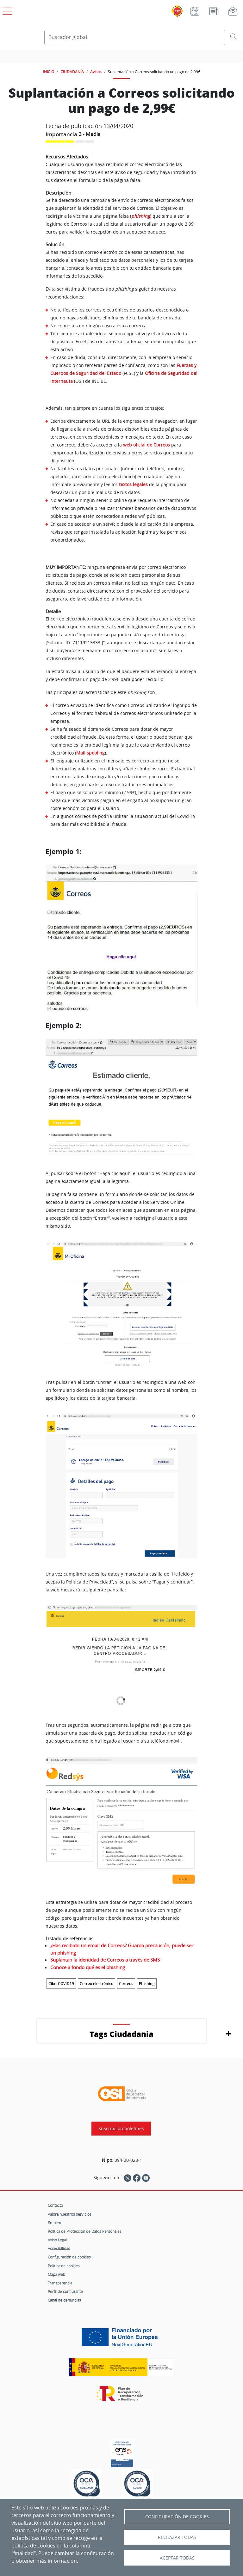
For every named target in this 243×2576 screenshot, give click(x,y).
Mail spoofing (90, 753)
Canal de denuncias (64, 2300)
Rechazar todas (177, 2537)
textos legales (133, 484)
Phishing (147, 1983)
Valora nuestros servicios (69, 2214)
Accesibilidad (59, 2248)
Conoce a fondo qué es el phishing (87, 1967)
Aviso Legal (57, 2239)
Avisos (96, 71)
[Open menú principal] (6, 9)
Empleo (54, 2222)
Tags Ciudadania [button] (121, 2034)
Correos (126, 1983)
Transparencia (60, 2282)
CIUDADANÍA (72, 71)
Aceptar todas (177, 2558)
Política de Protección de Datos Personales (85, 2231)
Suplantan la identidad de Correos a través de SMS (105, 1959)
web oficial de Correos (146, 445)
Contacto (55, 2205)
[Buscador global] (134, 37)
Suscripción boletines (121, 2128)
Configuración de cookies (69, 2256)
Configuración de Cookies (177, 2517)
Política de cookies (64, 2265)
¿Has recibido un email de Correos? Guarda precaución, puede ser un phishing (121, 1949)
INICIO (48, 71)
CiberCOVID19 (61, 1983)
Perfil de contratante (65, 2291)
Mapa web (56, 2274)
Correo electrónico (96, 1983)
